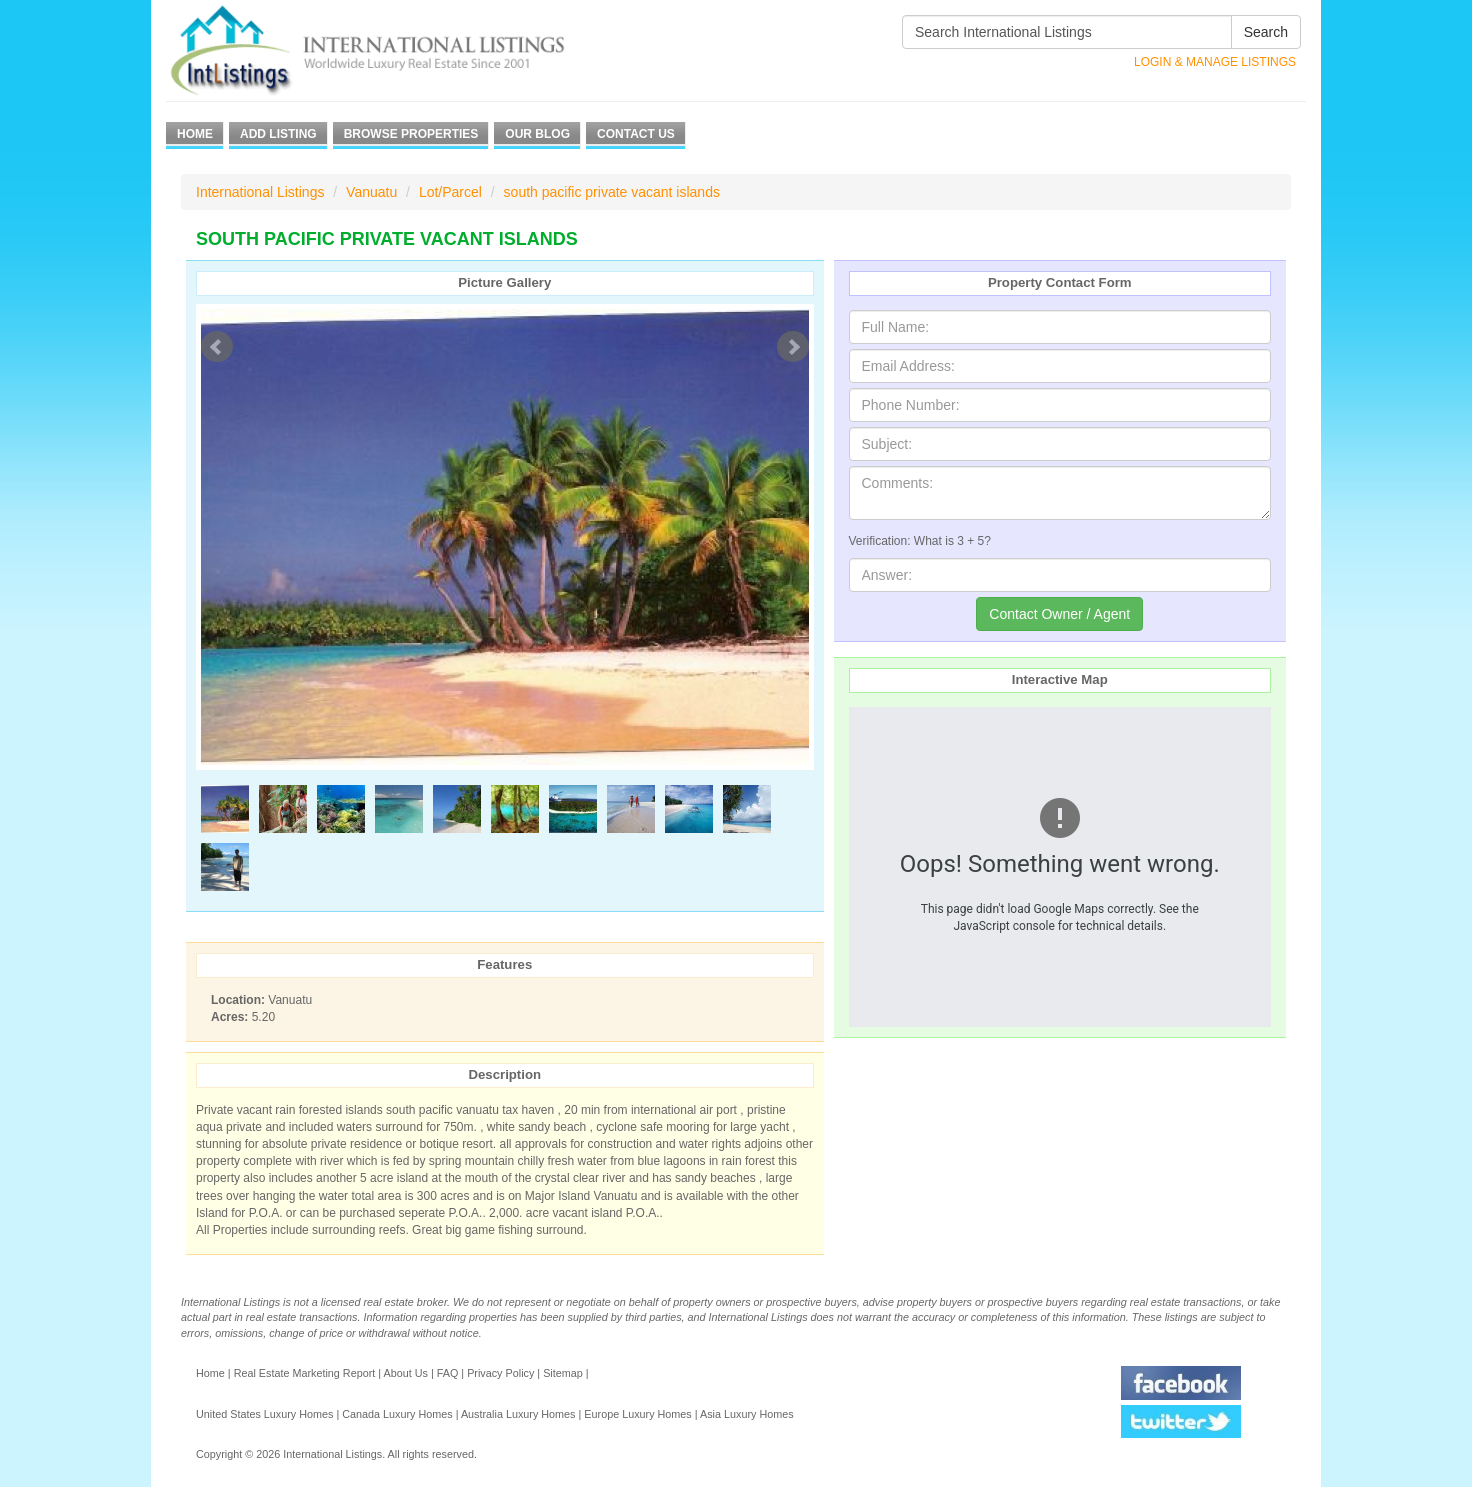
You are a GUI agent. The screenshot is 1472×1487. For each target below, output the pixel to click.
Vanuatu (371, 192)
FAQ (448, 1373)
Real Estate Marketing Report (305, 1373)
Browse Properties (411, 134)
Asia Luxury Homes (747, 1414)
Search (1266, 32)
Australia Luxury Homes (518, 1414)
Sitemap (563, 1373)
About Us (405, 1373)
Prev (217, 347)
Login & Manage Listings (1215, 62)
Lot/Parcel (450, 192)
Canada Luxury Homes (397, 1414)
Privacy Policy (500, 1373)
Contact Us (636, 134)
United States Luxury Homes (264, 1414)
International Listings (260, 192)
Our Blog (537, 134)
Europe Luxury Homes (637, 1414)
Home (195, 134)
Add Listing (278, 134)
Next (793, 347)
